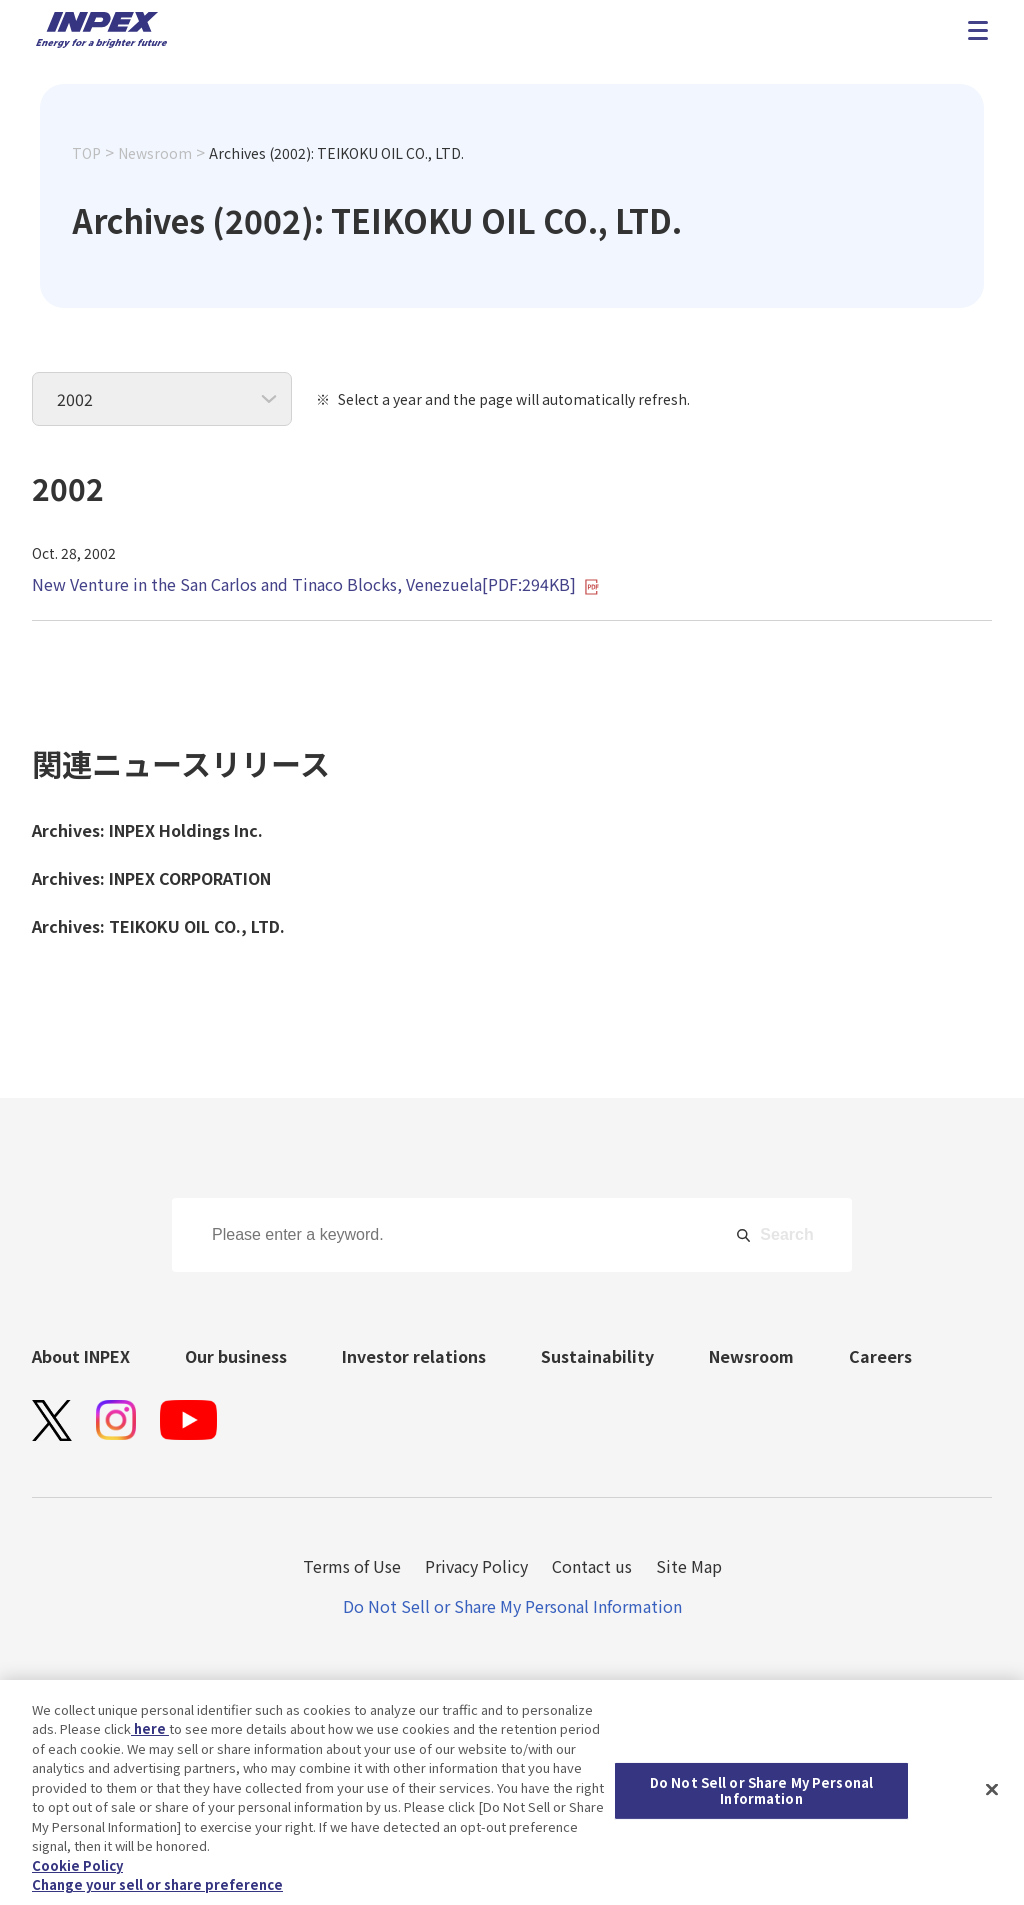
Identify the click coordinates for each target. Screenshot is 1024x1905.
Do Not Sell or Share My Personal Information (512, 1606)
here (150, 1734)
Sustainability (597, 1356)
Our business (236, 1356)
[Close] (992, 1795)
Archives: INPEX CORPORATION (151, 878)
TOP (86, 153)
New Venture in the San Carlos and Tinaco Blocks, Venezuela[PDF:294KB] (316, 584)
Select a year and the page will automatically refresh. (514, 399)
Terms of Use (352, 1566)
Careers (880, 1356)
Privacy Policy (476, 1566)
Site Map (689, 1566)
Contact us (592, 1566)
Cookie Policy (77, 1870)
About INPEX (81, 1356)
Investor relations (414, 1356)
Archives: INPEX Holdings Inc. (147, 830)
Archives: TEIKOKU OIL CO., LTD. (158, 926)
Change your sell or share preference (157, 1890)
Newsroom (155, 153)
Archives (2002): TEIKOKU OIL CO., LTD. (336, 153)
